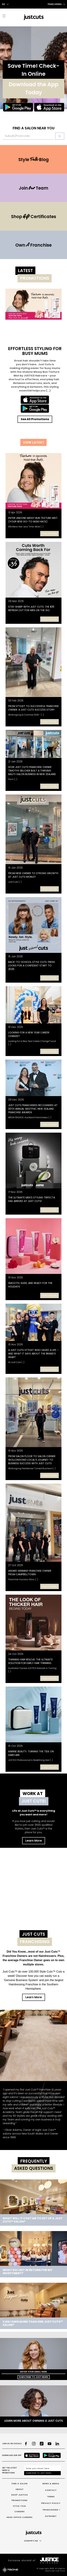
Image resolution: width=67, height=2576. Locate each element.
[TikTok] (41, 2443)
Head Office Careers (20, 2517)
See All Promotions (35, 419)
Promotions (20, 2500)
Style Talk (19, 2506)
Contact (51, 2490)
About (20, 2489)
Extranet (51, 2516)
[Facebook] (26, 2443)
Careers (19, 2511)
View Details (49, 533)
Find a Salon (20, 2483)
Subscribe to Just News (33, 2377)
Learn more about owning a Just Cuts (33, 2421)
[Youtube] (49, 2443)
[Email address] (42, 2468)
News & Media (51, 2483)
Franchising (50, 2509)
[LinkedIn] (57, 2443)
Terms (51, 2496)
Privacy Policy (50, 2503)
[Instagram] (34, 2443)
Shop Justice (19, 2494)
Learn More (33, 1841)
